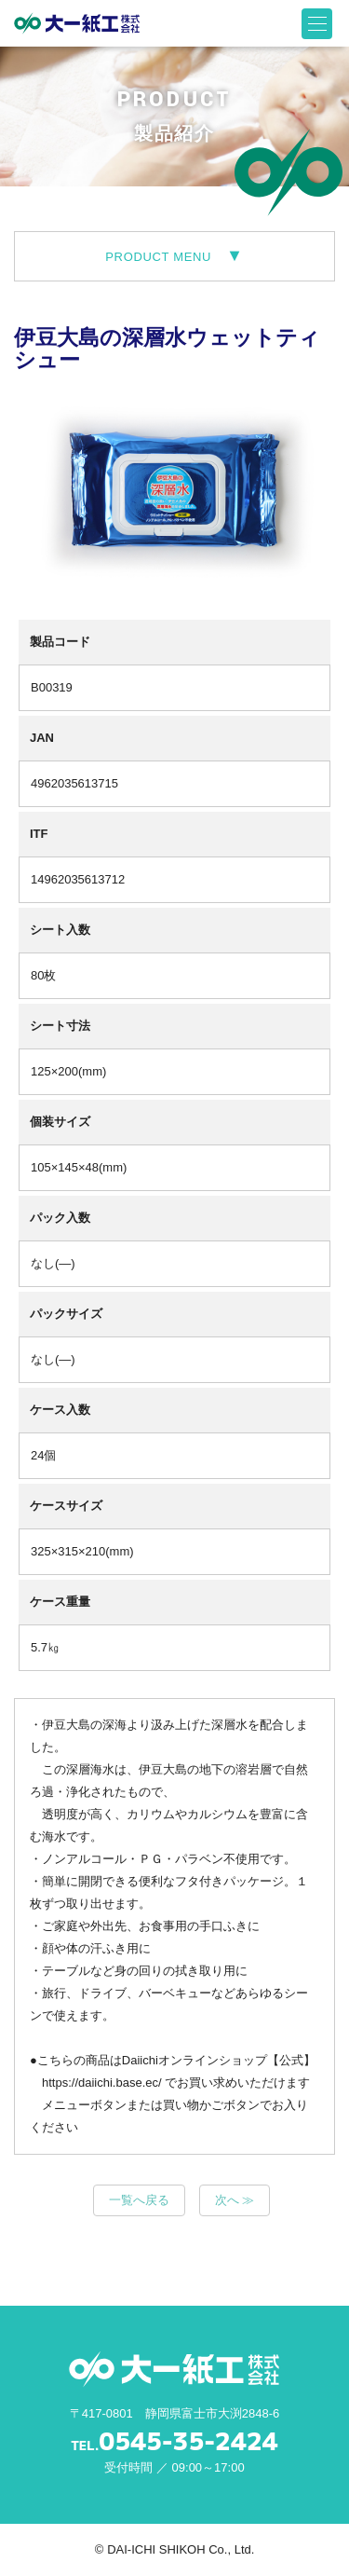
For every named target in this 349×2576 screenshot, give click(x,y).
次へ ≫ (235, 2200)
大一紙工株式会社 (77, 23)
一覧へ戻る (139, 2200)
